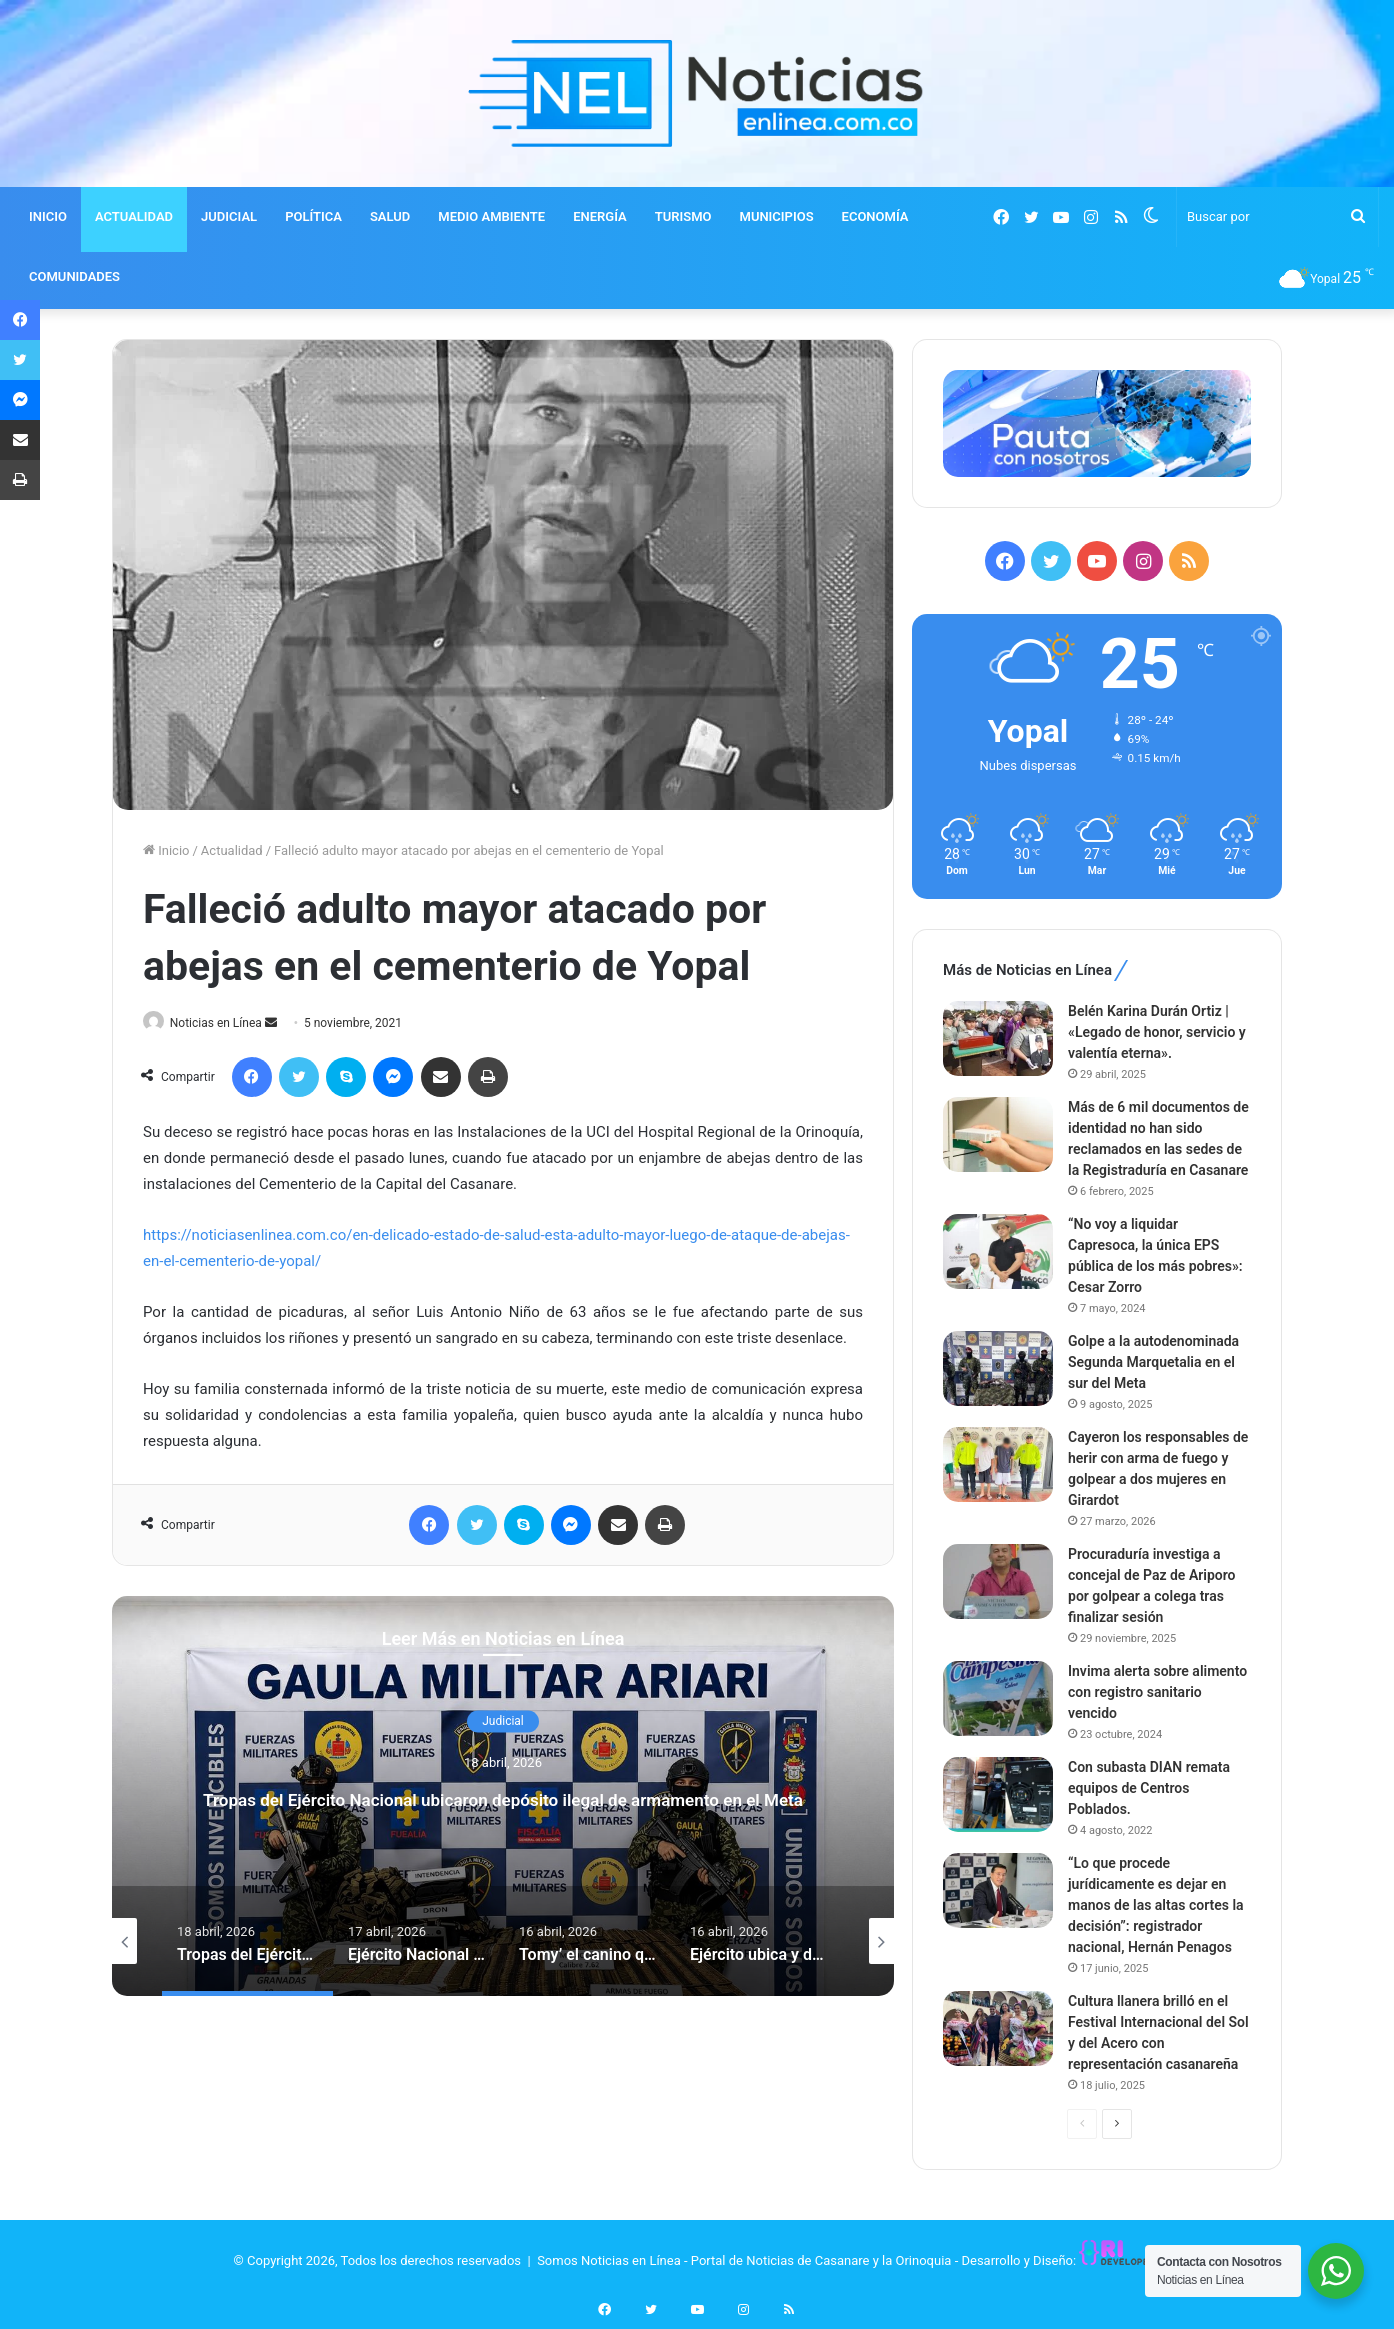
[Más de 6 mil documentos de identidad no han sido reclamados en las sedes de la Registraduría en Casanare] (998, 1134)
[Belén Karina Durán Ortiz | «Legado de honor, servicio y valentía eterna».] (998, 1038)
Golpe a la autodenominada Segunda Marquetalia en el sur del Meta (1153, 1362)
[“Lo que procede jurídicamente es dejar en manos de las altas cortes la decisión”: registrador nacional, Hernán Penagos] (998, 1890)
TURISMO (683, 216)
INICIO (48, 216)
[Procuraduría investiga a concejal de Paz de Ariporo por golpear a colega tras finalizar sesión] (998, 1581)
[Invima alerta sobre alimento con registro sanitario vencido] (998, 1698)
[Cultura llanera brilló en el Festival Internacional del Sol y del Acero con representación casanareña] (998, 2028)
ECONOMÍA (875, 216)
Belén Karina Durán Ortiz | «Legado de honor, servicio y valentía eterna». (1157, 1032)
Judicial (503, 1705)
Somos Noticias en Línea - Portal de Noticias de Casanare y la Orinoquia (744, 2260)
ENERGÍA (600, 216)
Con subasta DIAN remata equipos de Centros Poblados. (1149, 1788)
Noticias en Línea (225, 1023)
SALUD (390, 216)
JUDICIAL (229, 216)
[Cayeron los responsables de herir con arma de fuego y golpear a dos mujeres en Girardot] (998, 1464)
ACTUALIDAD (134, 216)
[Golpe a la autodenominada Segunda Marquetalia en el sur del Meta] (998, 1368)
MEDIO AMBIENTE (491, 216)
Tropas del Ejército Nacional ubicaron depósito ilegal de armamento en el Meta (502, 1797)
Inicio (166, 850)
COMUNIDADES (74, 276)
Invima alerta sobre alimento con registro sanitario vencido (1157, 1692)
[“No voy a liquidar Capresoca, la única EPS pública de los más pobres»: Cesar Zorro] (998, 1251)
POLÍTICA (313, 216)
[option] (503, 1797)
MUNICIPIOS (777, 216)
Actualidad (232, 850)
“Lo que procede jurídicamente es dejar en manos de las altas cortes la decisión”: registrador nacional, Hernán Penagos (1156, 1905)
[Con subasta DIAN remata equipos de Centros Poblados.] (998, 1794)
